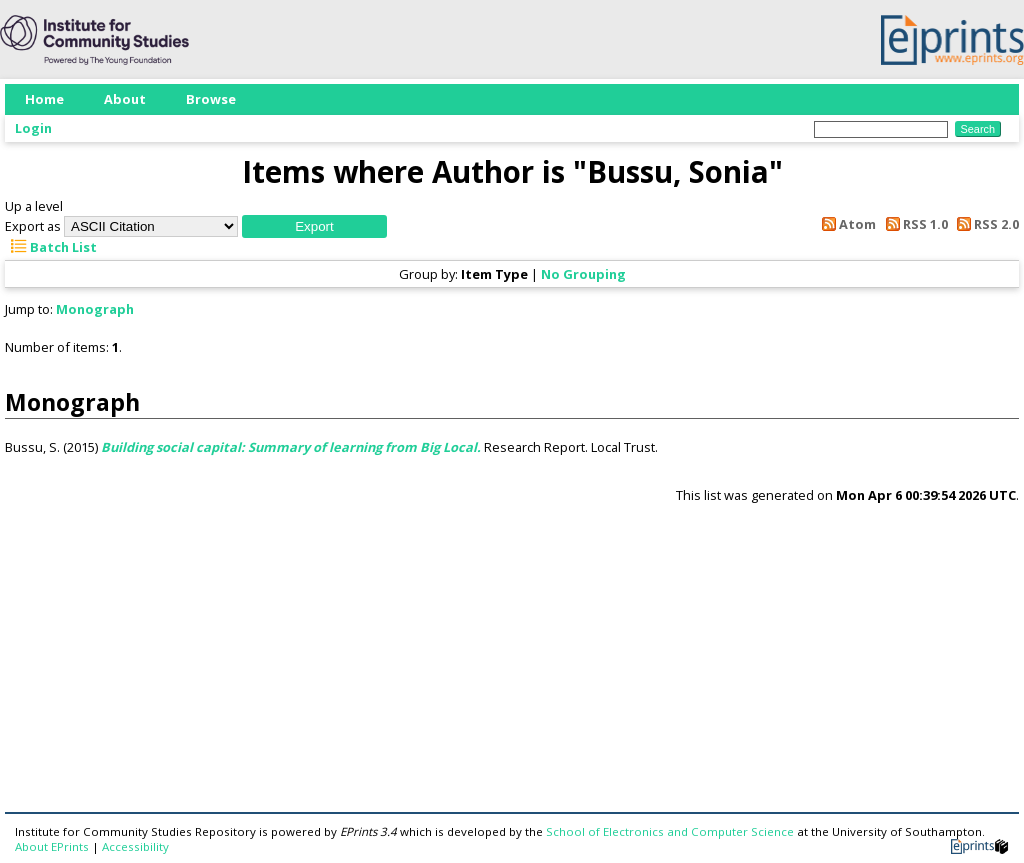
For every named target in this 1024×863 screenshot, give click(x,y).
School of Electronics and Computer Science (670, 831)
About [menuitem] (125, 99)
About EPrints (52, 846)
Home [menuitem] (44, 99)
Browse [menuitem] (211, 99)
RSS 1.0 (913, 224)
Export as (33, 226)
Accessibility (135, 846)
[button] (314, 226)
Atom (846, 224)
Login (33, 128)
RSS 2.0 (985, 224)
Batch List (51, 247)
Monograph (95, 309)
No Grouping (583, 274)
